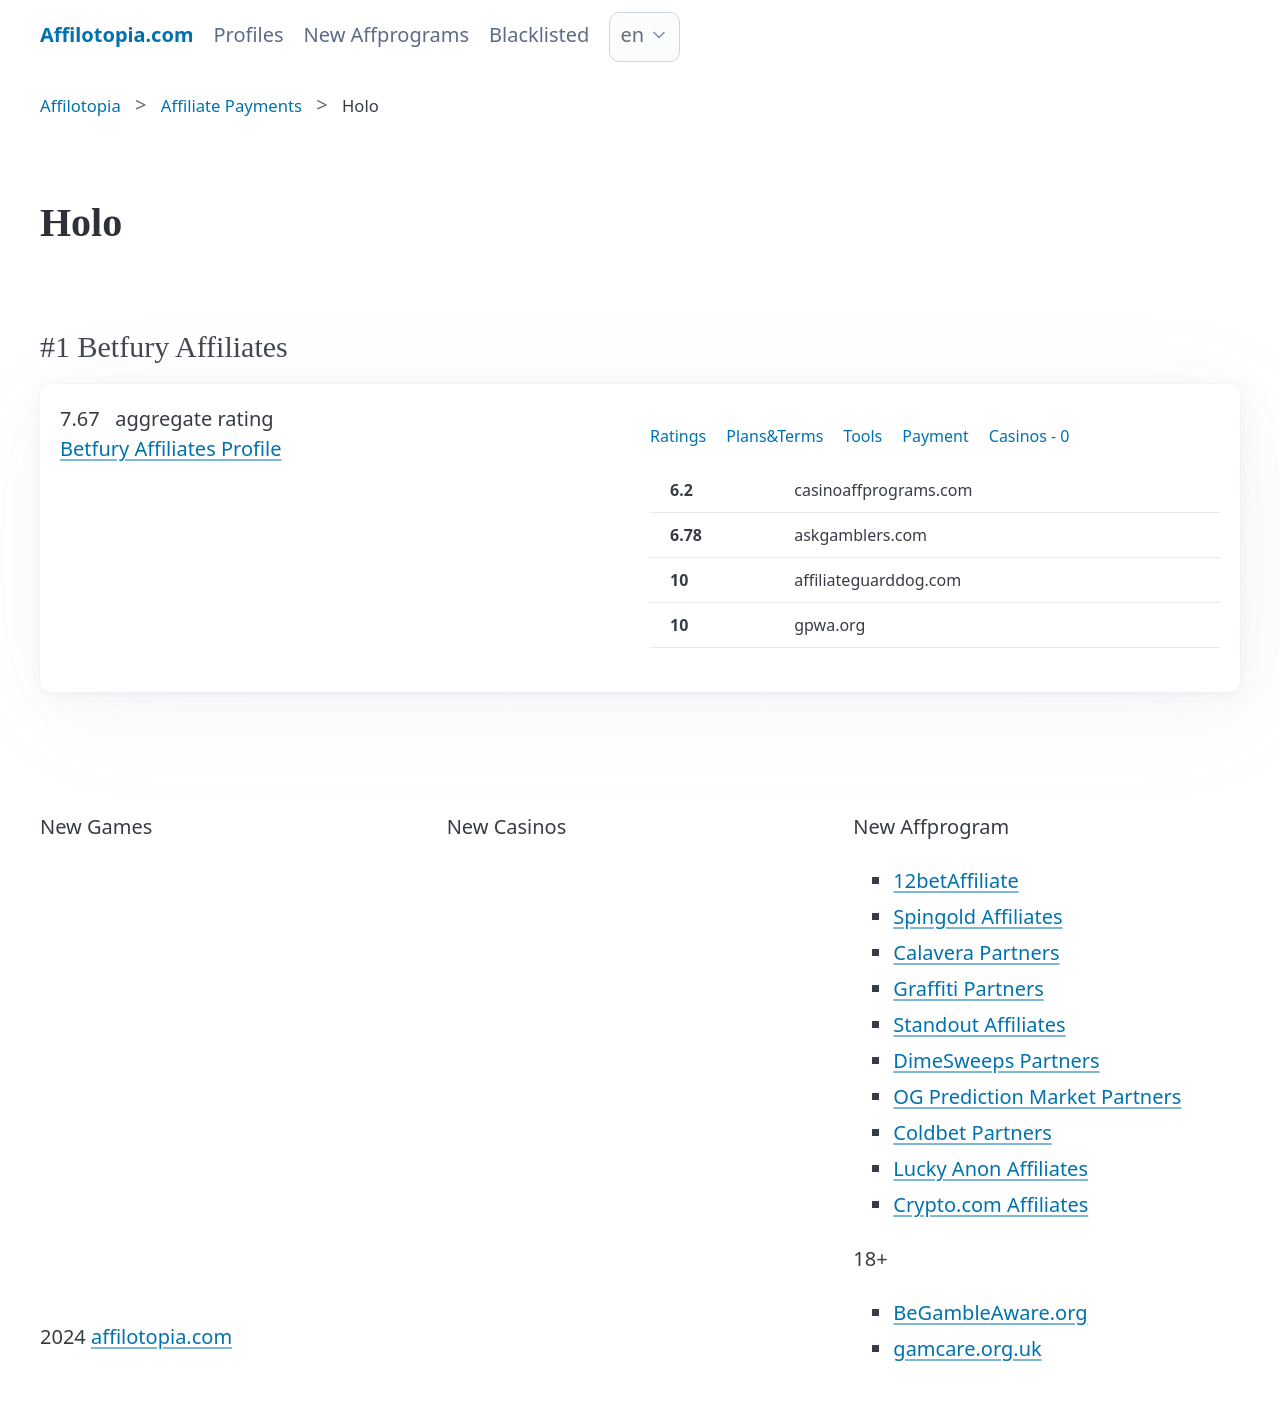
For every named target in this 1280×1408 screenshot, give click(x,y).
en (632, 34)
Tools (862, 436)
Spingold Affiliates (977, 916)
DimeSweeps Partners (996, 1060)
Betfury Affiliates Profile (170, 448)
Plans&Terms (774, 436)
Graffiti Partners (968, 988)
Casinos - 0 (1029, 436)
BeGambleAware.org (990, 1312)
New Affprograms (386, 34)
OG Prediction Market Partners (1037, 1096)
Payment (935, 436)
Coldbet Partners (972, 1132)
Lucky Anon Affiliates (990, 1168)
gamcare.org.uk (967, 1348)
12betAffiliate (955, 880)
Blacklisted (539, 34)
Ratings (678, 436)
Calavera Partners (976, 952)
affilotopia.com (161, 1336)
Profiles (248, 34)
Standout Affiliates (979, 1024)
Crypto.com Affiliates (990, 1204)
